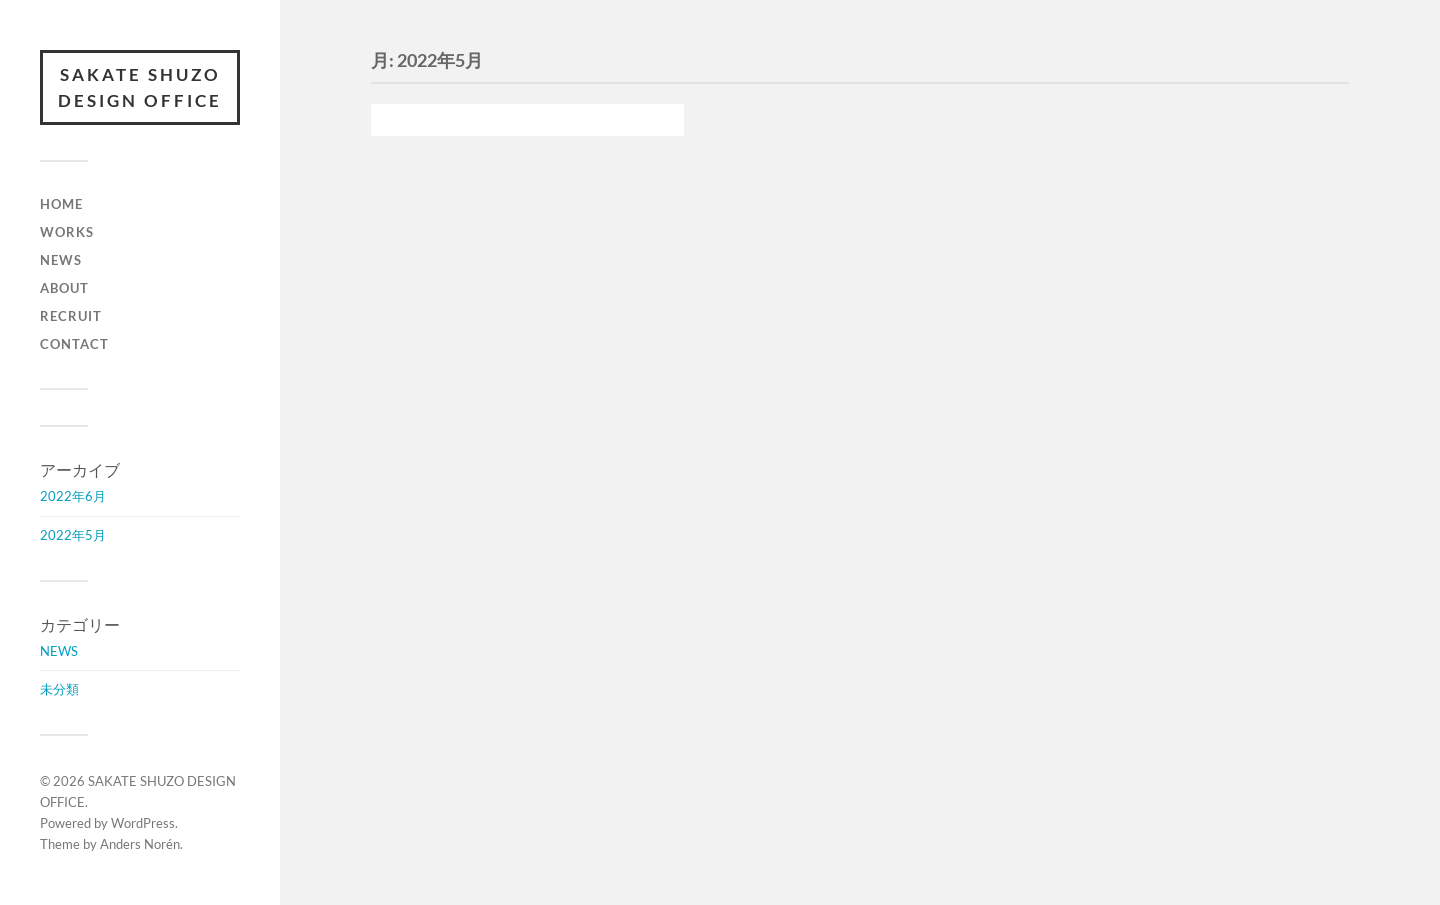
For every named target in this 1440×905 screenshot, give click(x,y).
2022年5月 (73, 535)
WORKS (67, 232)
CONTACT (74, 344)
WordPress (143, 823)
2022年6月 (73, 496)
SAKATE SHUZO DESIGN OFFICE (140, 87)
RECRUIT (71, 316)
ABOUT (64, 288)
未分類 (59, 689)
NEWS (61, 260)
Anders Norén (140, 844)
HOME (61, 204)
